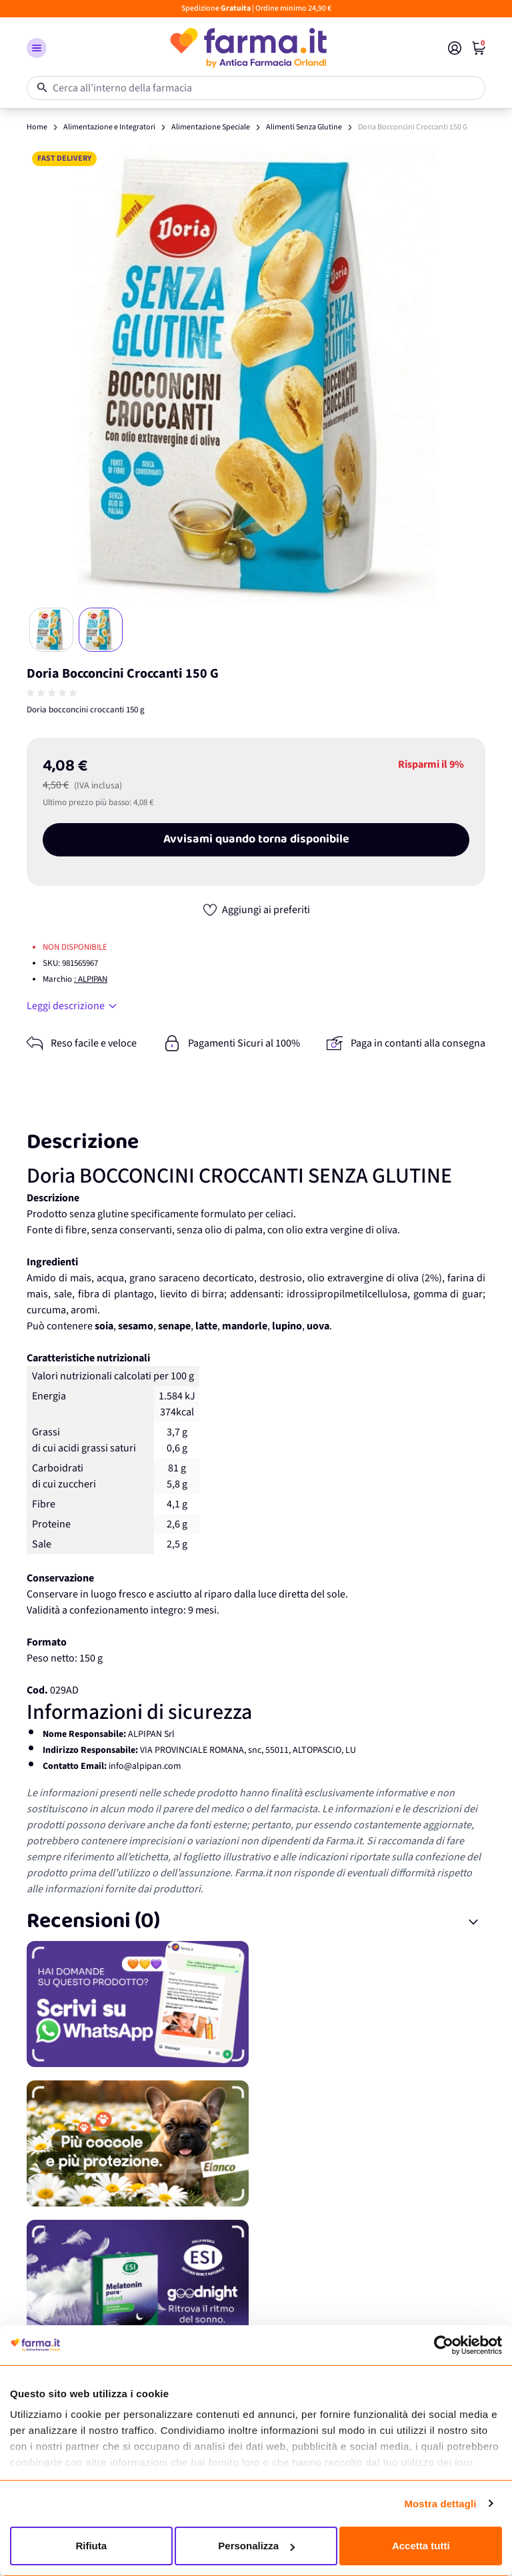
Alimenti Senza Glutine (304, 127)
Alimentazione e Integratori (109, 127)
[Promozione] (256, 2004)
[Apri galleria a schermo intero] (256, 375)
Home (37, 127)
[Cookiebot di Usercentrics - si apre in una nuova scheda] (443, 2345)
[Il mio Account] (454, 48)
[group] (53, 693)
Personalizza (256, 2545)
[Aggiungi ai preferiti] (256, 910)
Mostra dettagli (440, 2503)
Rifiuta (91, 2545)
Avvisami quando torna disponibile (256, 839)
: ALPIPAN (90, 979)
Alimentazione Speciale (210, 127)
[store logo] (247, 48)
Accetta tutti (421, 2545)
